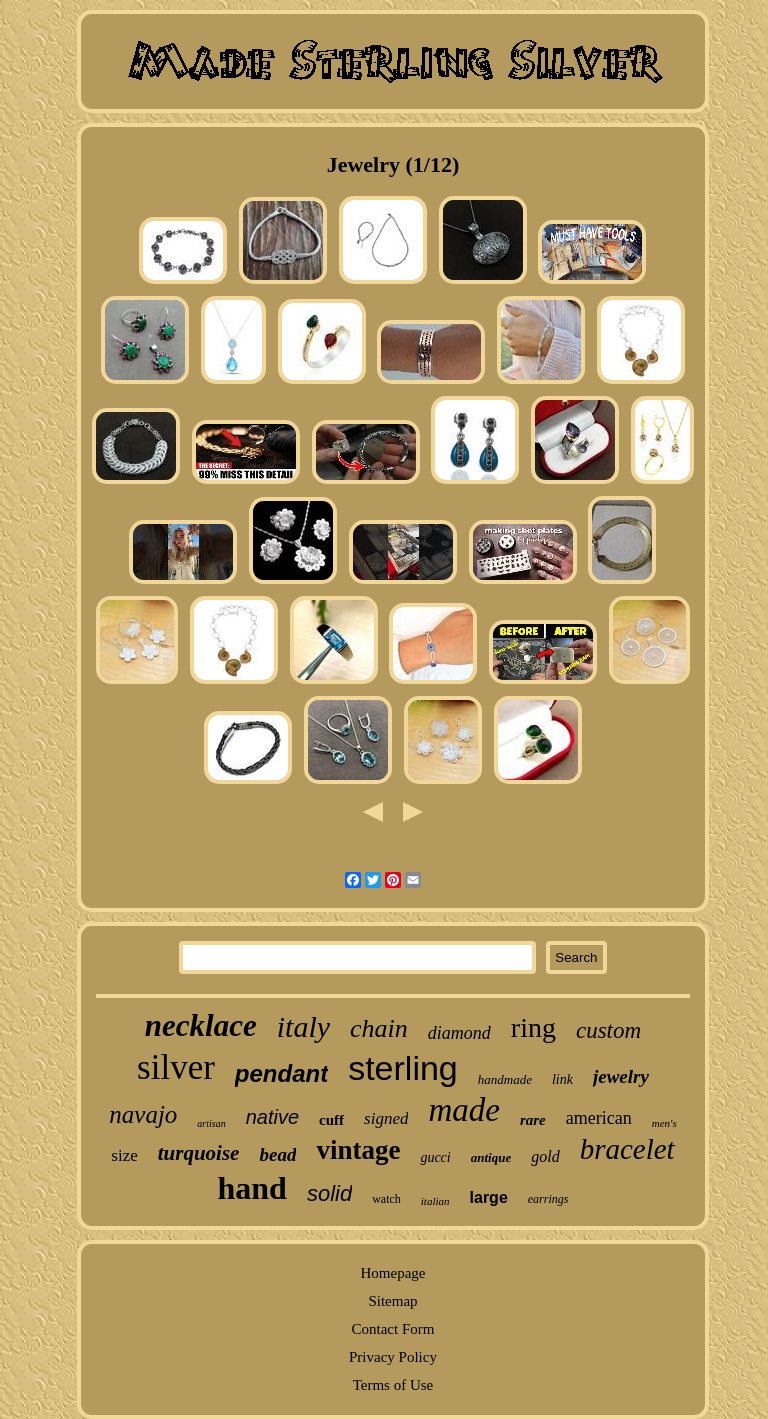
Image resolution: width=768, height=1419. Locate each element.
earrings (548, 1199)
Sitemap (392, 1301)
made (463, 1110)
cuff (331, 1120)
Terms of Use (393, 1385)
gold (545, 1156)
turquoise (199, 1153)
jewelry (621, 1076)
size (124, 1155)
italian (435, 1201)
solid (329, 1193)
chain (379, 1028)
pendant (281, 1073)
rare (533, 1120)
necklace (201, 1025)
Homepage (392, 1273)
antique (491, 1157)
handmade (505, 1079)
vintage (358, 1150)
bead (277, 1154)
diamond (459, 1033)
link (562, 1079)
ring (533, 1027)
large (489, 1197)
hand (252, 1188)
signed (386, 1118)
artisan (211, 1123)
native (272, 1117)
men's (664, 1123)
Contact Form (393, 1329)
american (599, 1118)
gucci (435, 1157)
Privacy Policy (393, 1357)
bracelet (627, 1149)
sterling (403, 1068)
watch (386, 1199)
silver (176, 1067)
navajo (143, 1114)
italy (303, 1026)
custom (608, 1030)
